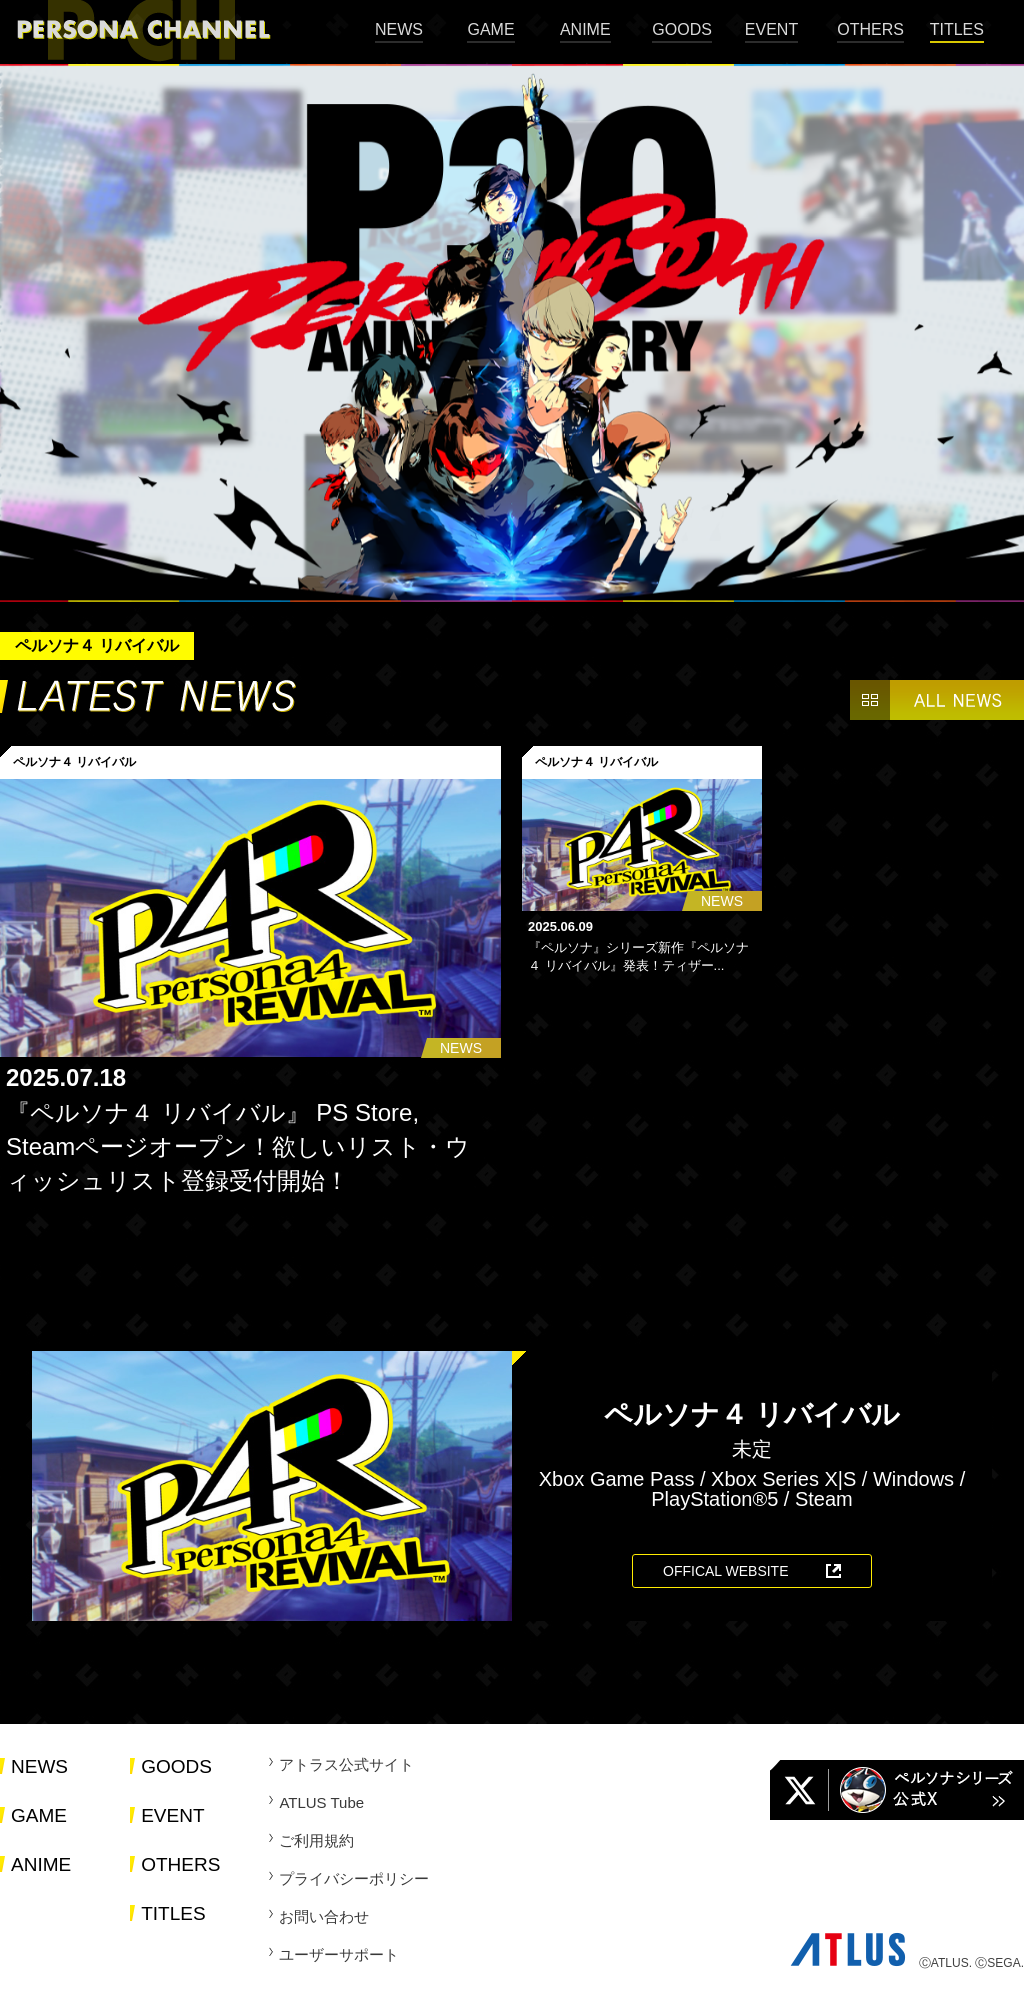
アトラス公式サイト (346, 1764)
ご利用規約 (316, 1840)
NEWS (399, 29)
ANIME (585, 29)
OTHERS (870, 29)
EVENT (771, 29)
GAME (490, 29)
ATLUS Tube (321, 1802)
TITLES (957, 29)
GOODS (682, 29)
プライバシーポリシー (354, 1878)
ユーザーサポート (339, 1954)
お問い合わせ (324, 1916)
